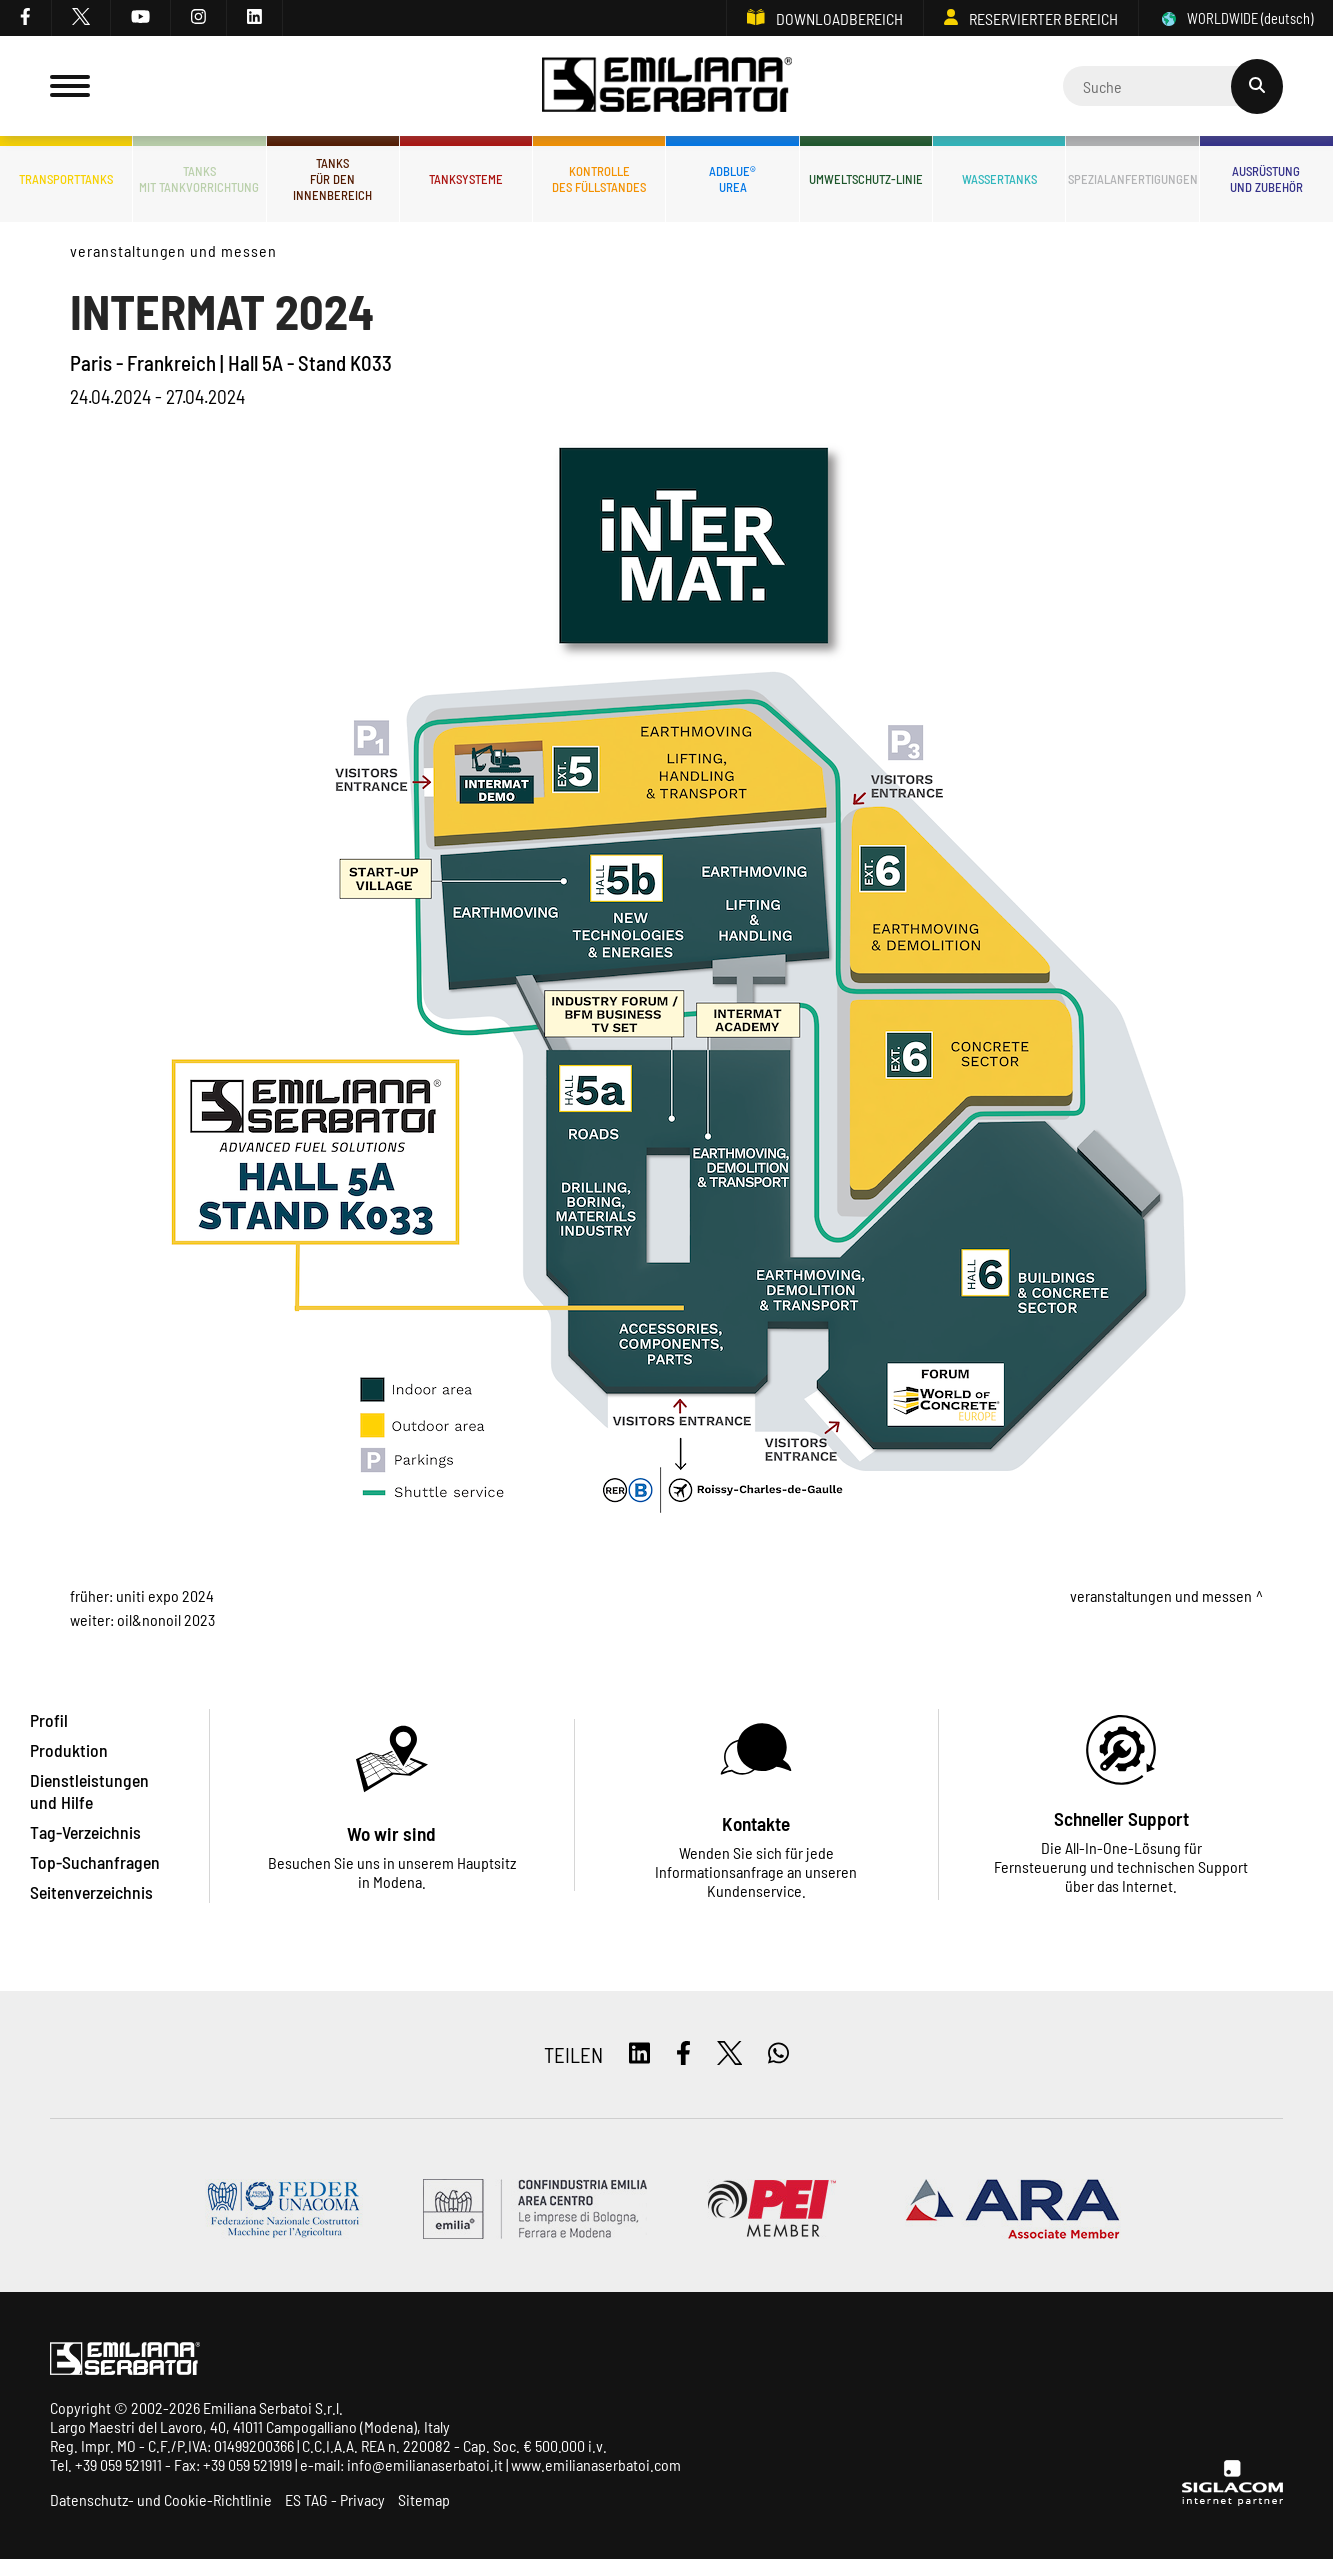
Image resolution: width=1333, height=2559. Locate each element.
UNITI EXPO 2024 (165, 1595)
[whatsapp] (778, 2054)
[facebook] (26, 18)
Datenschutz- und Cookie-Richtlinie (161, 2499)
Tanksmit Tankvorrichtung (199, 179)
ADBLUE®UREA (732, 179)
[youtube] (141, 18)
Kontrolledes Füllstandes (599, 179)
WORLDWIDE (1236, 18)
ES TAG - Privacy (335, 2499)
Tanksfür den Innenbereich (332, 179)
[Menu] (70, 86)
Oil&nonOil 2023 (166, 1619)
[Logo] (667, 86)
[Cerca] (1173, 86)
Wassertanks (999, 179)
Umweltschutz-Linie (866, 179)
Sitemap (424, 2499)
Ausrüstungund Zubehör (1266, 179)
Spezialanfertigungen (1132, 179)
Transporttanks (66, 179)
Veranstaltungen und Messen (173, 250)
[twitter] (81, 18)
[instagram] (199, 18)
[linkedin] (255, 18)
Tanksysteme (466, 179)
